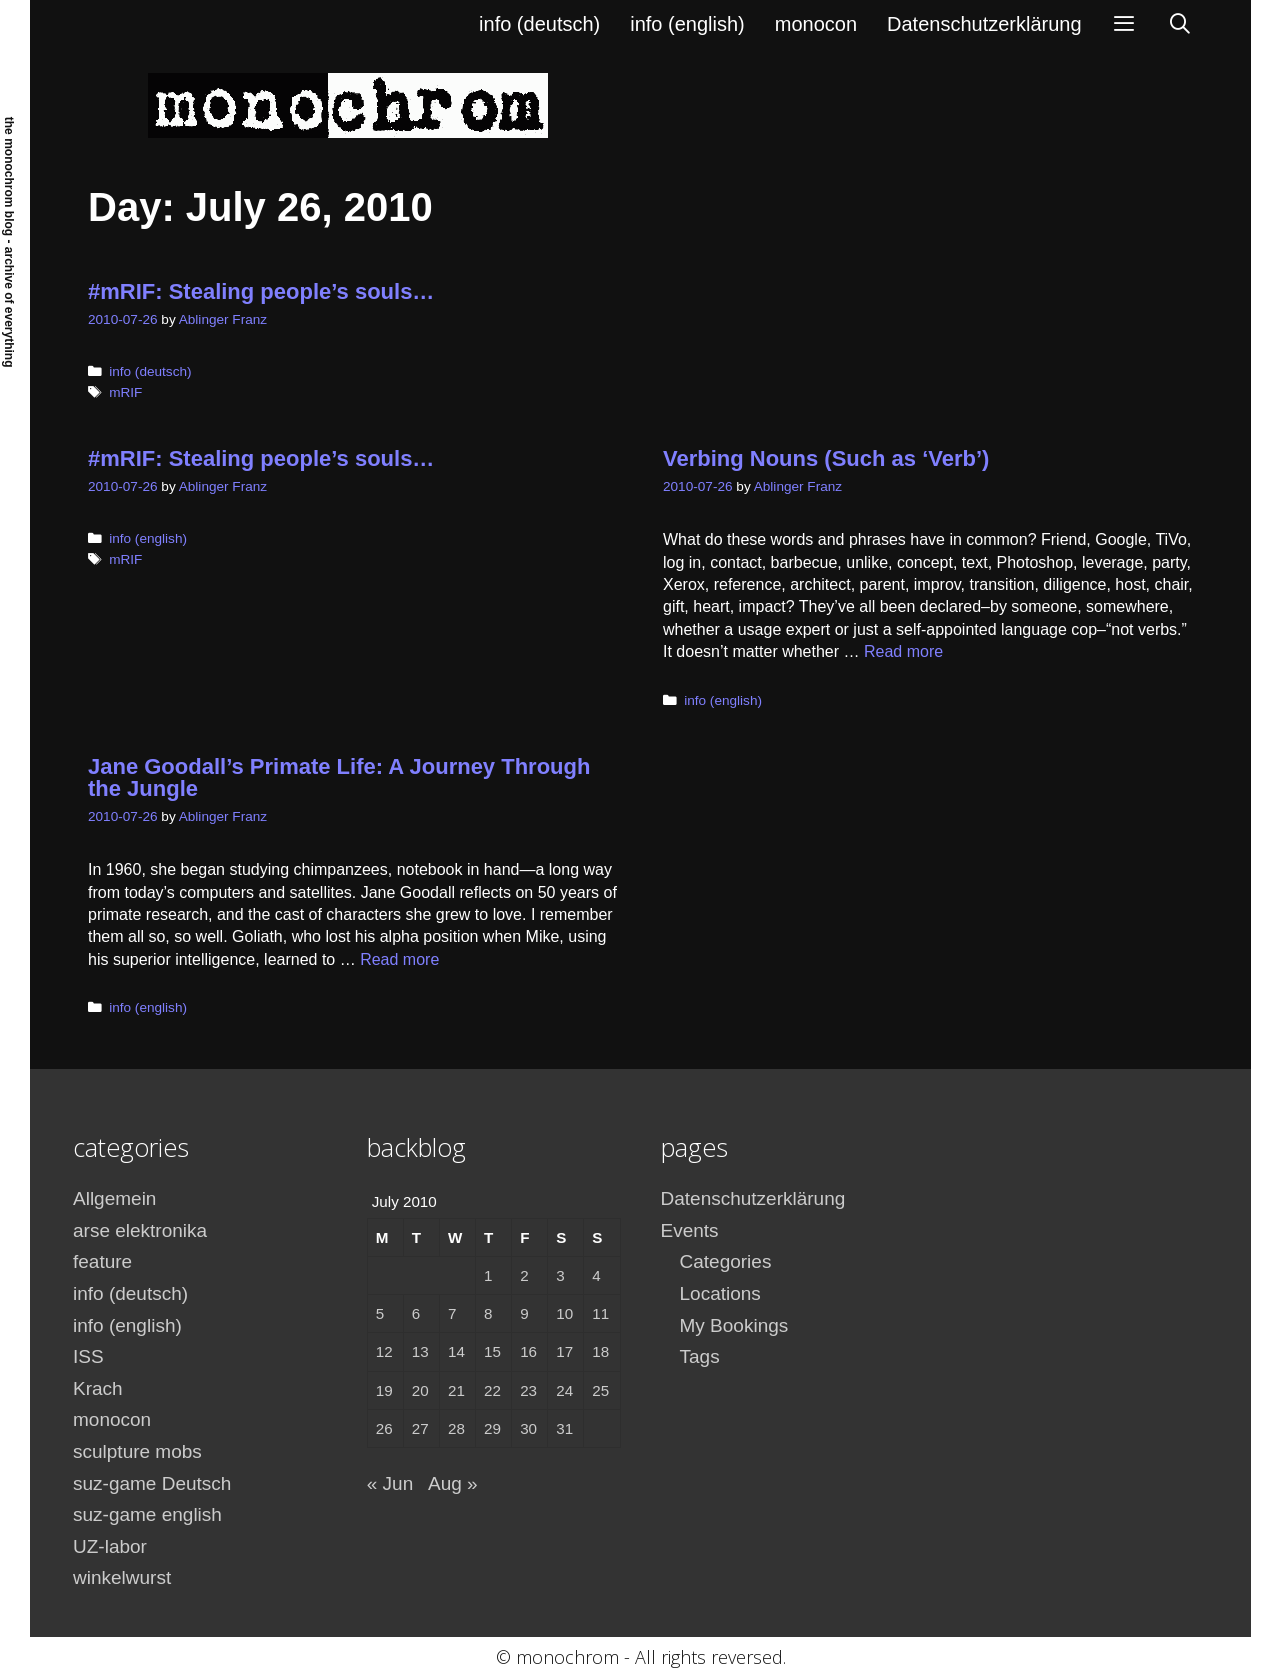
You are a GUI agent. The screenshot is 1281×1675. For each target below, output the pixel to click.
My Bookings (734, 1325)
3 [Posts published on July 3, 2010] (560, 1275)
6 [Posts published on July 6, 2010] (416, 1313)
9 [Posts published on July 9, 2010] (524, 1313)
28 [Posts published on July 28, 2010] (456, 1428)
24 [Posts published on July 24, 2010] (564, 1390)
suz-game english (147, 1514)
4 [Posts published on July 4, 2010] (596, 1275)
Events (690, 1230)
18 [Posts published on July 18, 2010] (600, 1351)
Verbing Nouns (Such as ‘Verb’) (826, 458)
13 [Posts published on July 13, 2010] (420, 1351)
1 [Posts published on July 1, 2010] (488, 1275)
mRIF (125, 392)
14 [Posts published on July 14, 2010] (456, 1351)
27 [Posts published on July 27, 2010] (420, 1428)
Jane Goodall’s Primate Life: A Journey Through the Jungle (339, 777)
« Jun (390, 1483)
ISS (88, 1356)
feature (102, 1261)
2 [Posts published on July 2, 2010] (524, 1275)
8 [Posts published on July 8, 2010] (488, 1313)
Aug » (453, 1483)
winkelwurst (122, 1577)
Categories (726, 1261)
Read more (903, 651)
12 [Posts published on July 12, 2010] (384, 1351)
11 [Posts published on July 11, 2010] (600, 1313)
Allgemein (114, 1198)
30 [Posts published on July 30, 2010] (528, 1428)
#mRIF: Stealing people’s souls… (261, 291)
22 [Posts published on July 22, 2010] (492, 1390)
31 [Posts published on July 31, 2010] (564, 1428)
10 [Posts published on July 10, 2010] (564, 1313)
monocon (816, 24)
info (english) (687, 24)
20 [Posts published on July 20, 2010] (420, 1390)
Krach (98, 1388)
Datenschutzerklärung (984, 24)
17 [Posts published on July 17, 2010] (564, 1351)
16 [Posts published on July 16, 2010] (528, 1351)
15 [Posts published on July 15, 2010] (492, 1351)
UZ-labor (110, 1546)
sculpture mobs (137, 1451)
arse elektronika (140, 1230)
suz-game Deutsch (152, 1483)
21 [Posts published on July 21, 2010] (456, 1390)
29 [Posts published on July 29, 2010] (492, 1428)
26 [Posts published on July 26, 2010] (384, 1428)
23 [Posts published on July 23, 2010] (528, 1390)
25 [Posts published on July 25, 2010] (600, 1390)
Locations (720, 1293)
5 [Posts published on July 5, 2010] (380, 1313)
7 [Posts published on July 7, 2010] (452, 1313)
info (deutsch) (539, 24)
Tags (700, 1356)
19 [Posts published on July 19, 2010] (384, 1390)
